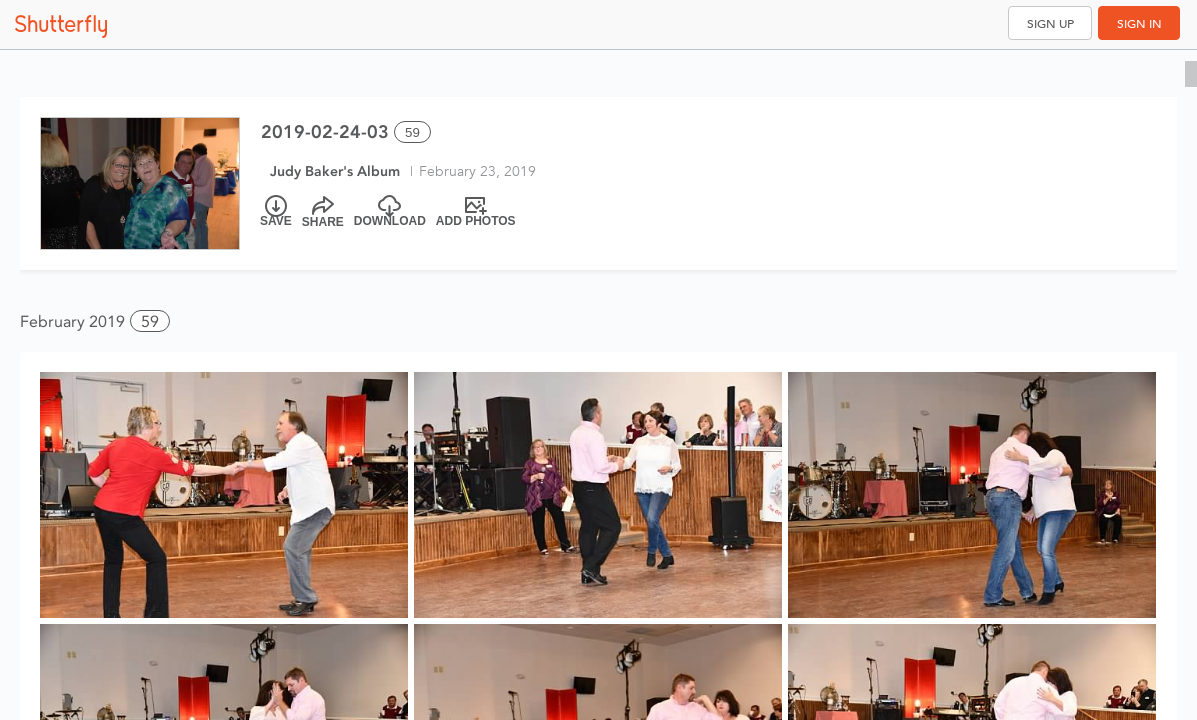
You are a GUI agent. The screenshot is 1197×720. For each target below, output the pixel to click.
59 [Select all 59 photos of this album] (412, 132)
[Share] (323, 212)
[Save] (276, 212)
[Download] (390, 212)
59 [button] (150, 321)
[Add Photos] (476, 212)
